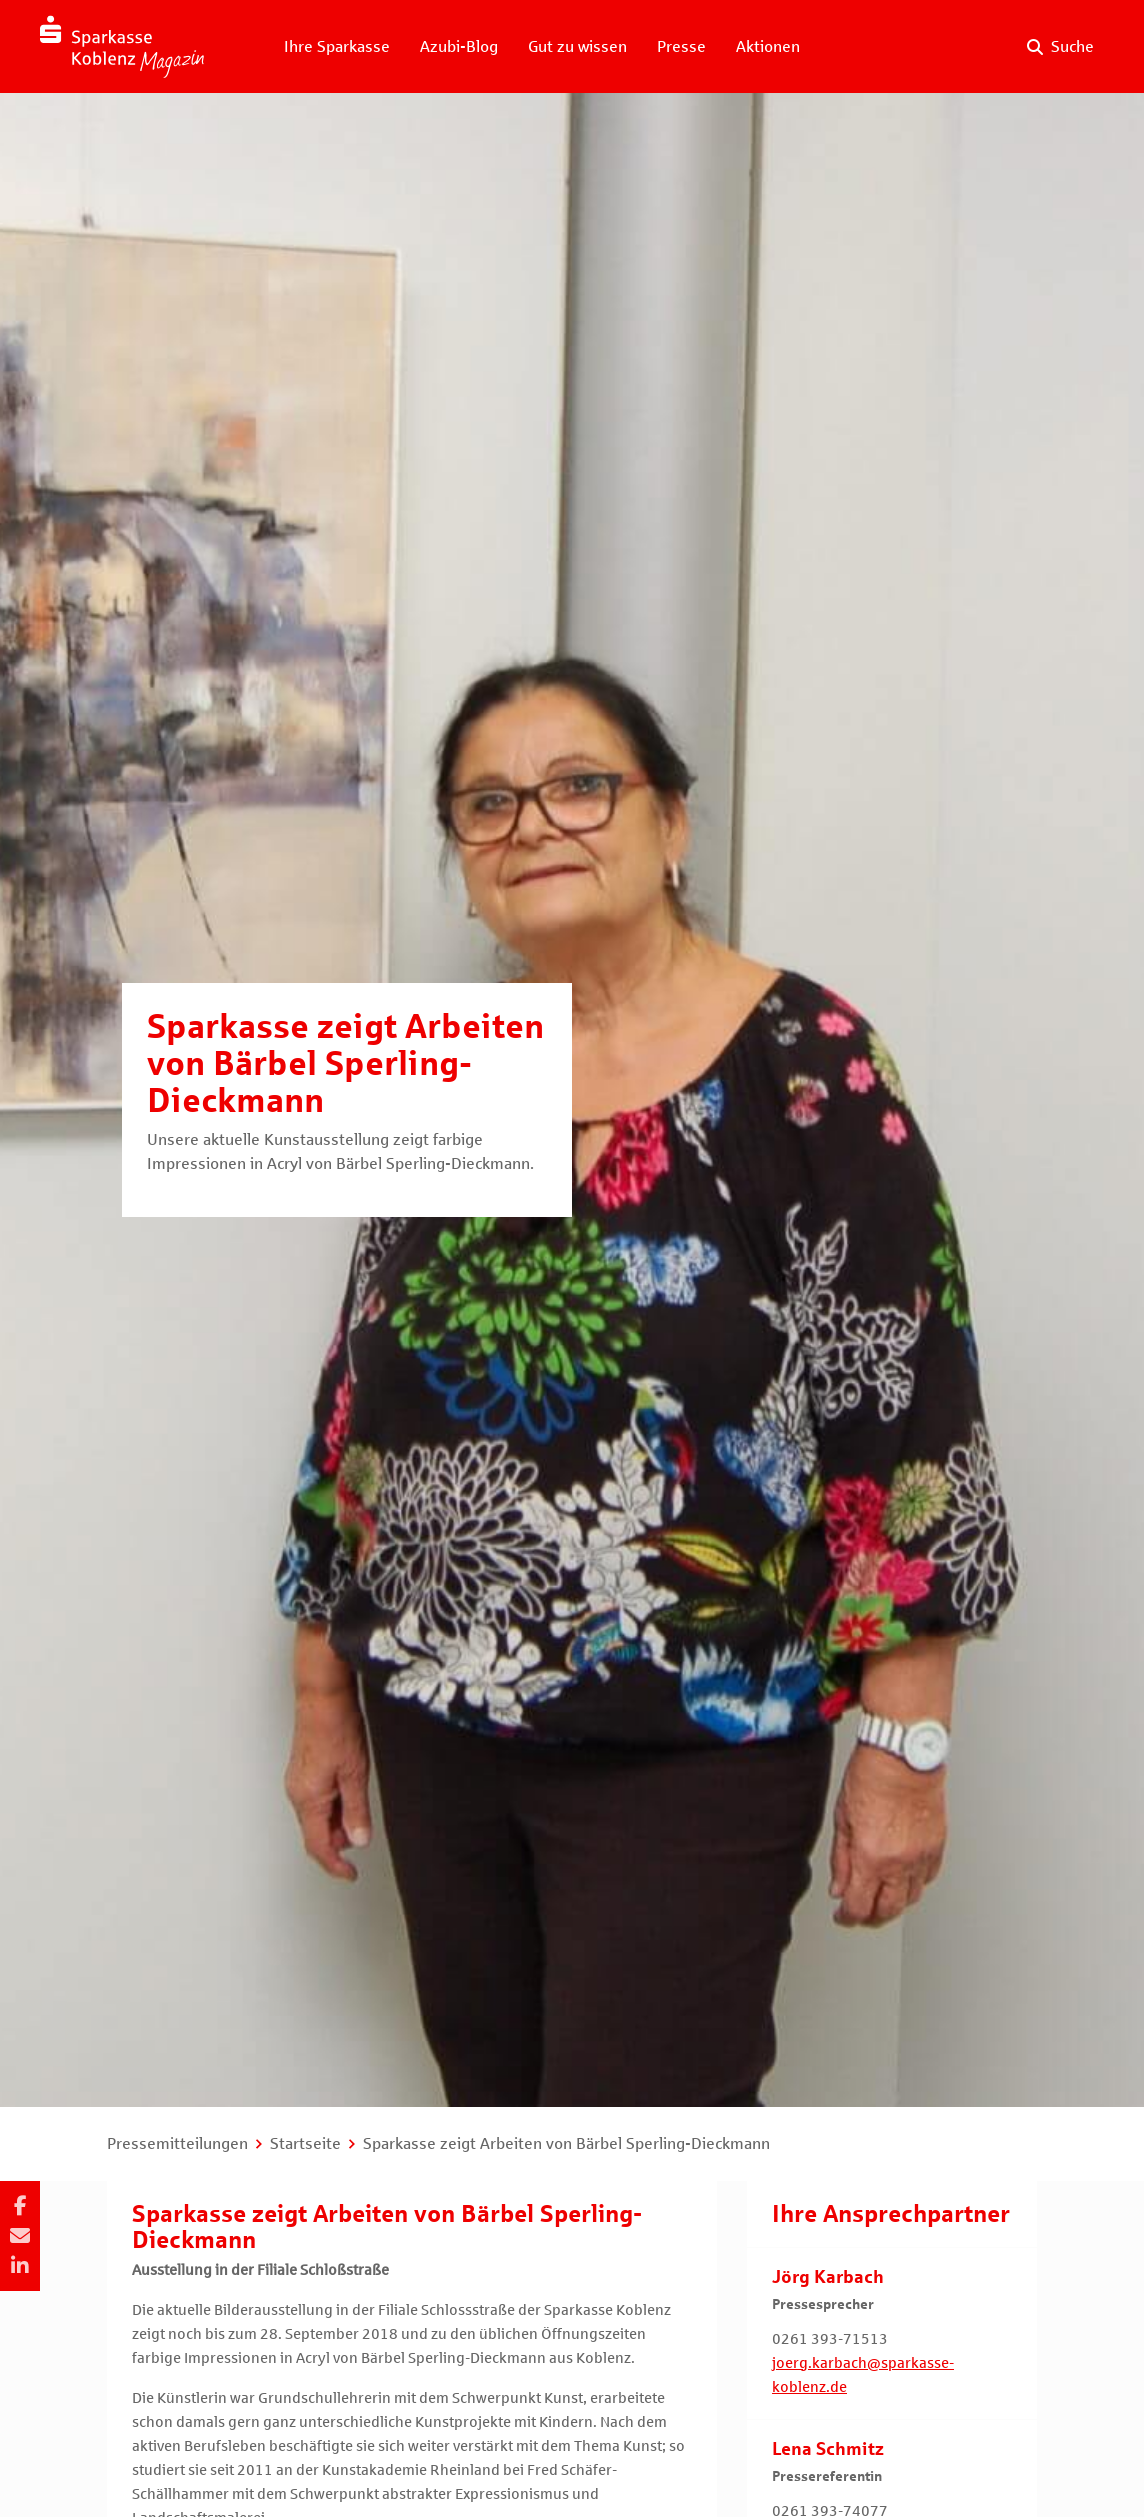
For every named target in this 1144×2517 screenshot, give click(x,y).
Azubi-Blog (459, 46)
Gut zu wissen (577, 46)
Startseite (305, 2143)
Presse (681, 46)
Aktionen (768, 46)
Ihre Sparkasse (337, 46)
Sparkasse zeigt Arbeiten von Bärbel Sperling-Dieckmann (566, 2143)
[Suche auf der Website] (1060, 47)
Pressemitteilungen (177, 2143)
